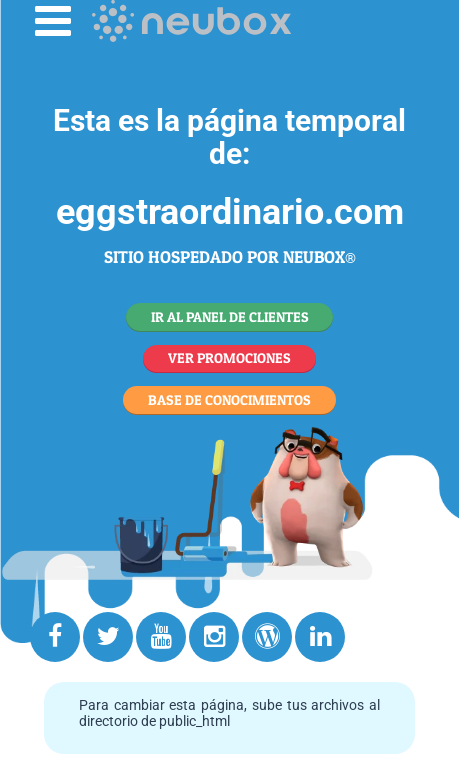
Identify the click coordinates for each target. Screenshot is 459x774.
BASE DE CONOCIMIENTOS (229, 399)
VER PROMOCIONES (229, 357)
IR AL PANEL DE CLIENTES (230, 316)
